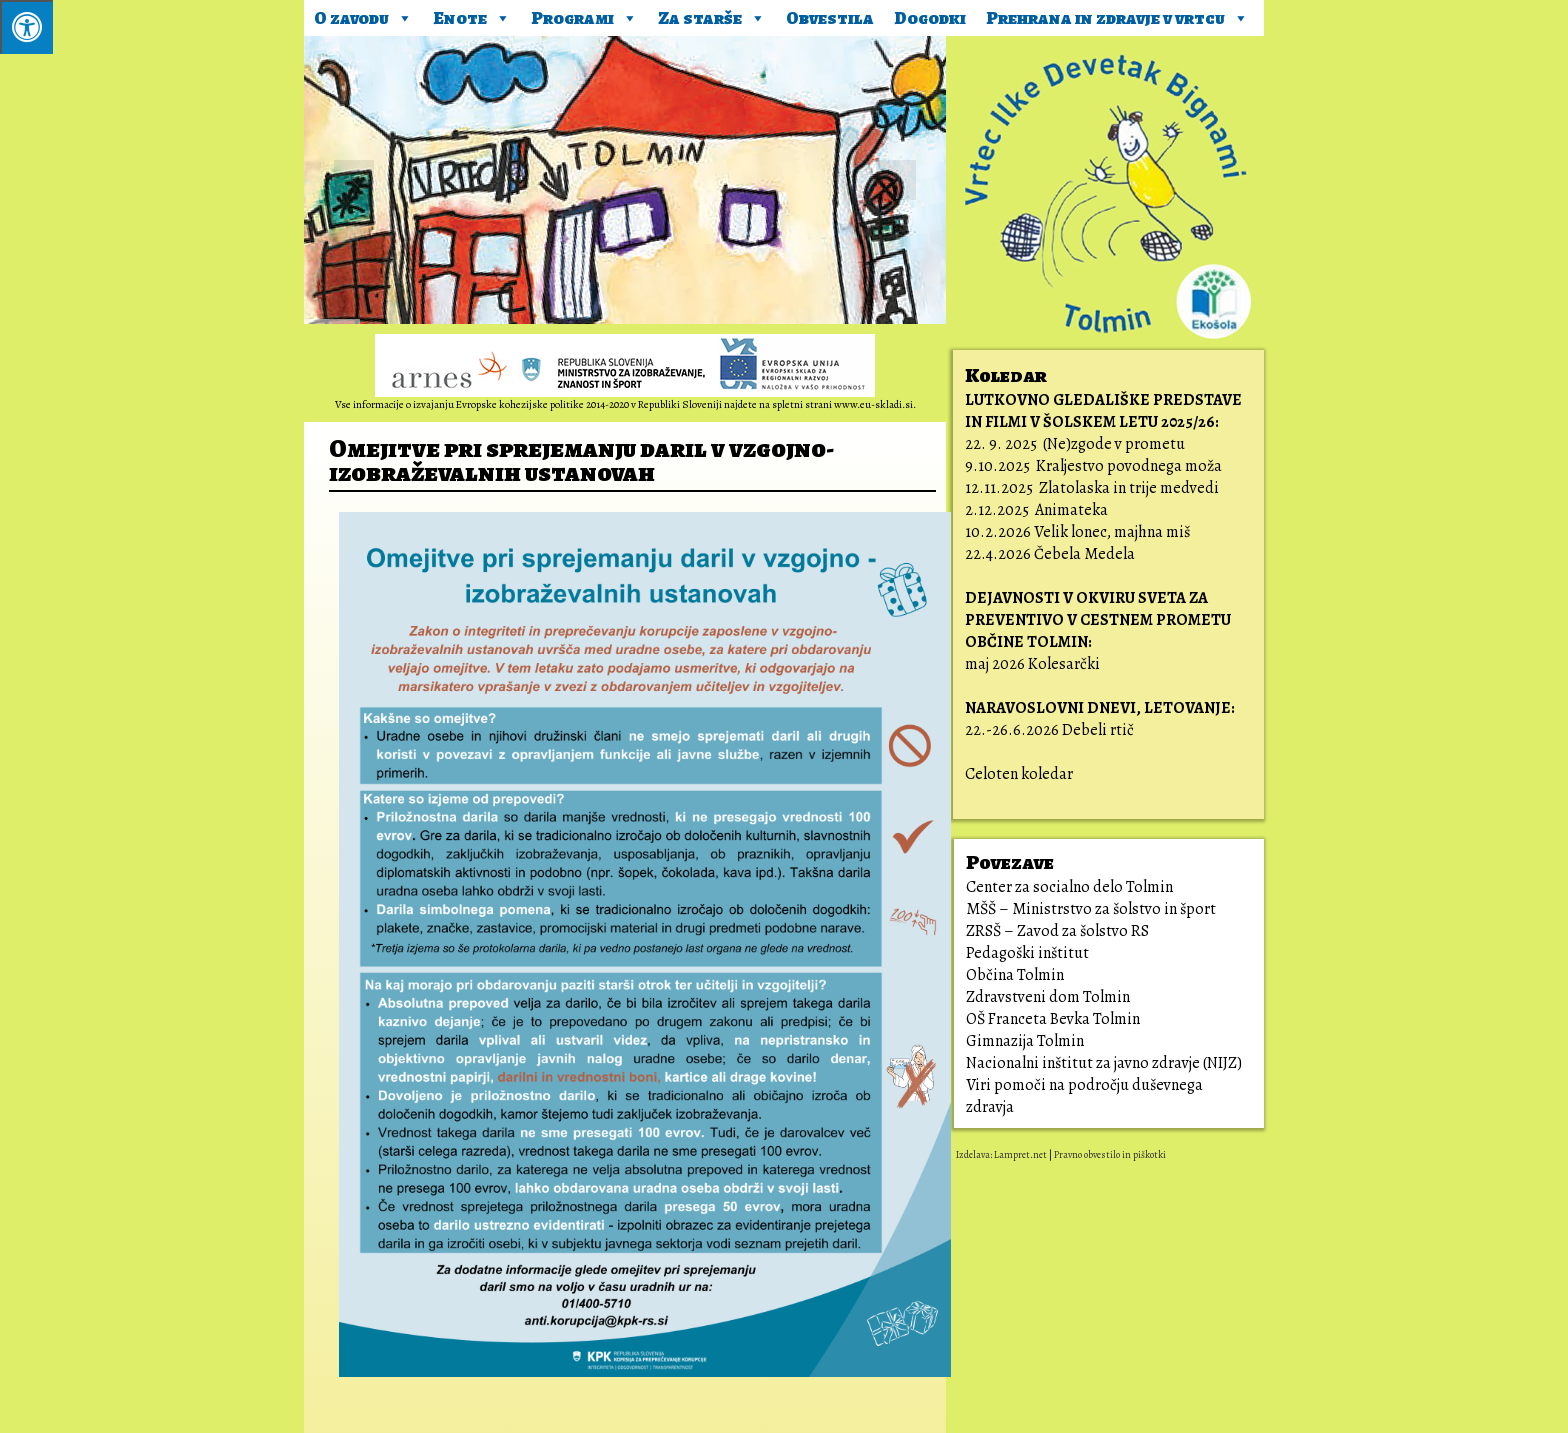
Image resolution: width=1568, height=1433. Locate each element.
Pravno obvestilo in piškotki (1110, 1154)
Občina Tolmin (1015, 975)
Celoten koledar (1019, 774)
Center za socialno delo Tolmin (1069, 887)
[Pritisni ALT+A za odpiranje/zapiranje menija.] (26, 27)
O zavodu (363, 15)
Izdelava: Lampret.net (1001, 1154)
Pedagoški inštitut (1027, 953)
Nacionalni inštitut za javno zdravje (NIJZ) (1104, 1063)
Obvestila (830, 18)
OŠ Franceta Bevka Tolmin (1053, 1019)
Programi (584, 15)
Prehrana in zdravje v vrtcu (1117, 15)
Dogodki (930, 18)
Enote (472, 15)
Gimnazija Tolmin (1025, 1041)
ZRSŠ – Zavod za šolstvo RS (1057, 931)
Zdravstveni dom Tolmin (1048, 997)
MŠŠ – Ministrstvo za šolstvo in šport (1091, 909)
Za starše (712, 15)
